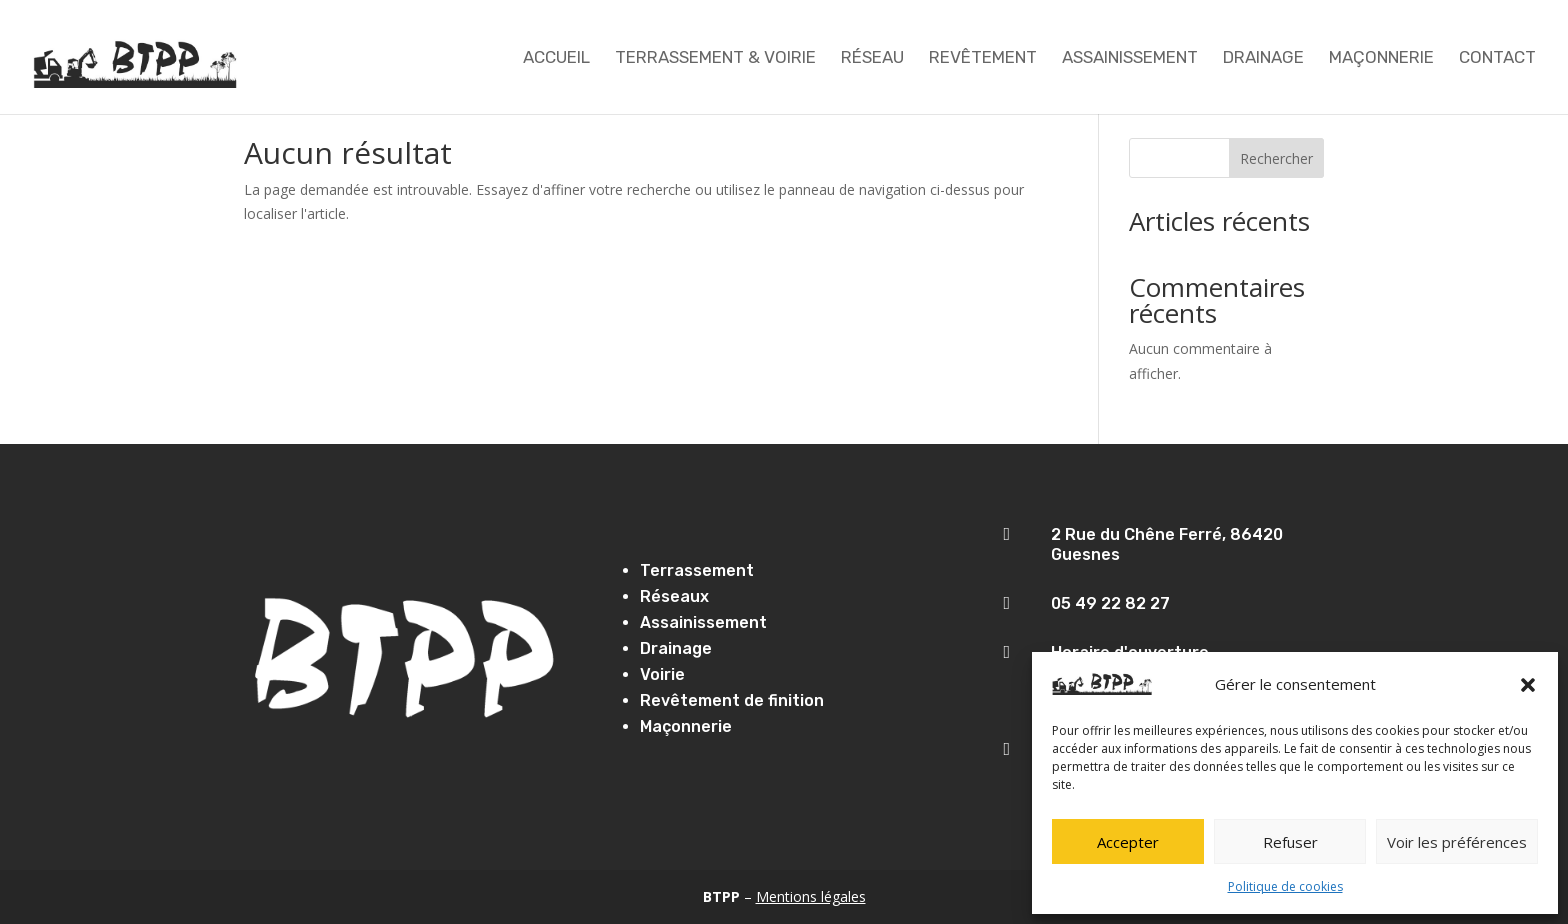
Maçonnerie (1381, 58)
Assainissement (1130, 58)
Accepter (1128, 842)
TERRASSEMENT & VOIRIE (715, 58)
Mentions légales (811, 896)
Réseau (872, 58)
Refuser (1290, 842)
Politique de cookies (1285, 886)
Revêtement (983, 58)
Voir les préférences (1457, 842)
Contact (1497, 58)
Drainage (1263, 58)
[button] (1528, 685)
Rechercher (1276, 158)
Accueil (556, 58)
